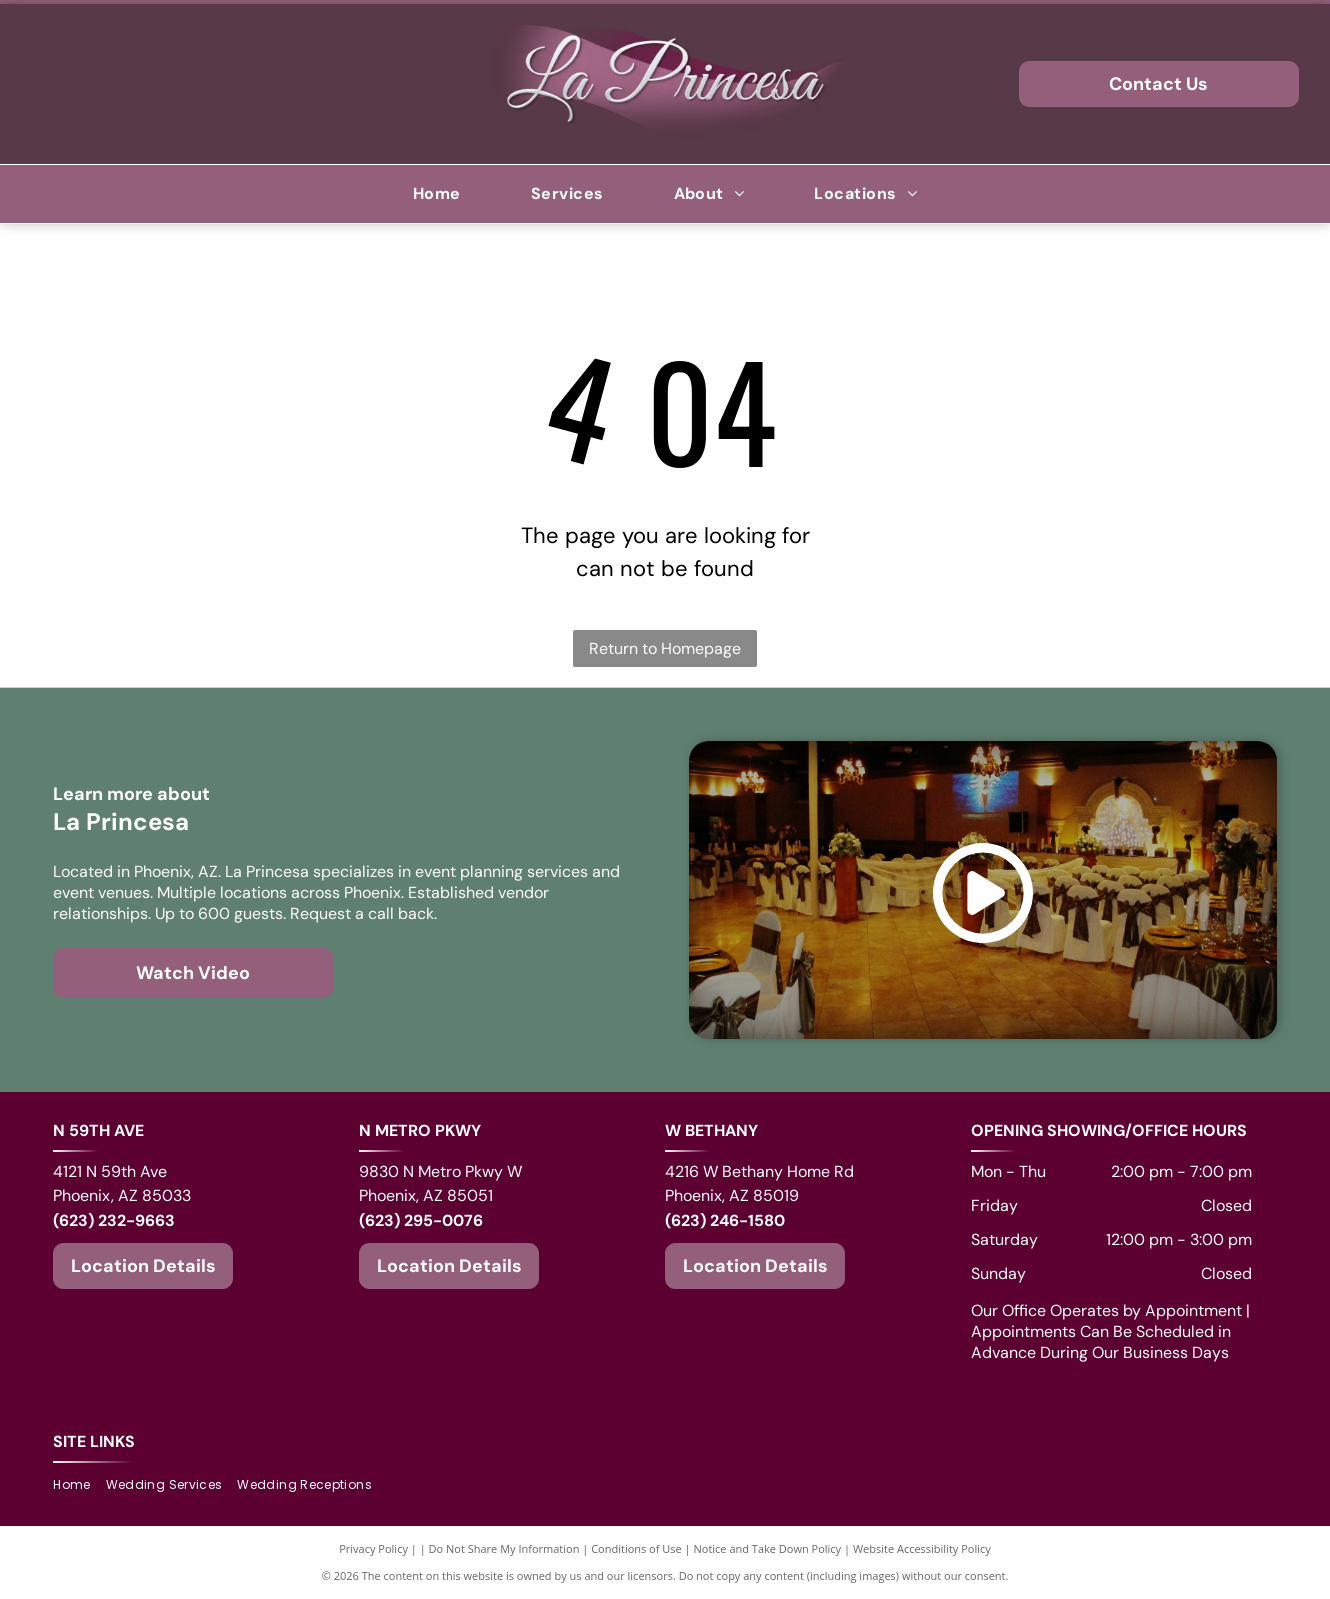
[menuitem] (437, 194)
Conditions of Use (636, 1548)
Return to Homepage (665, 648)
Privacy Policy (373, 1548)
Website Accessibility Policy (922, 1548)
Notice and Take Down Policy (768, 1548)
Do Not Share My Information (504, 1548)
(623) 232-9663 (114, 1220)
